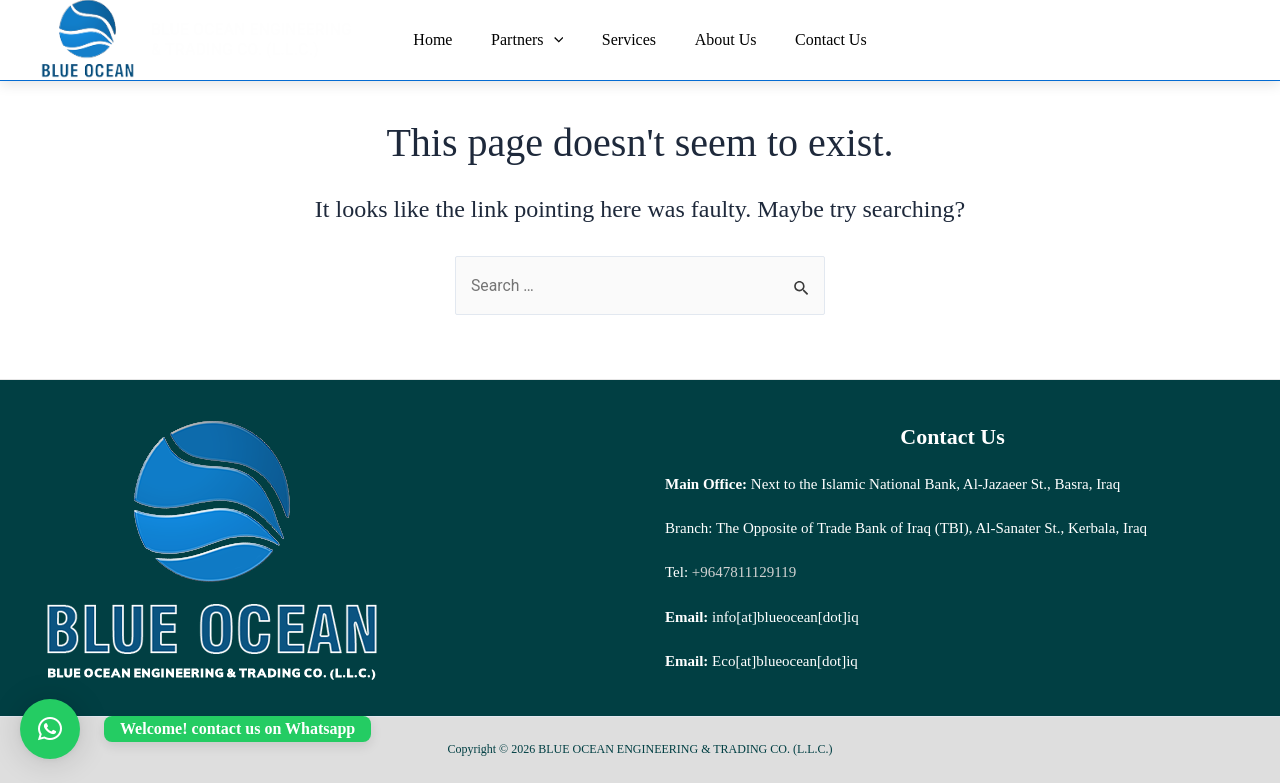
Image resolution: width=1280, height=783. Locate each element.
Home (446, 39)
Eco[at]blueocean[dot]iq (785, 661)
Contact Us (818, 39)
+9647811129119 (742, 572)
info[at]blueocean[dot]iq (785, 617)
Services (629, 39)
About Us (719, 39)
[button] (50, 729)
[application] (560, 40)
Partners (534, 40)
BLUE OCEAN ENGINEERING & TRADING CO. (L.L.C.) (258, 39)
